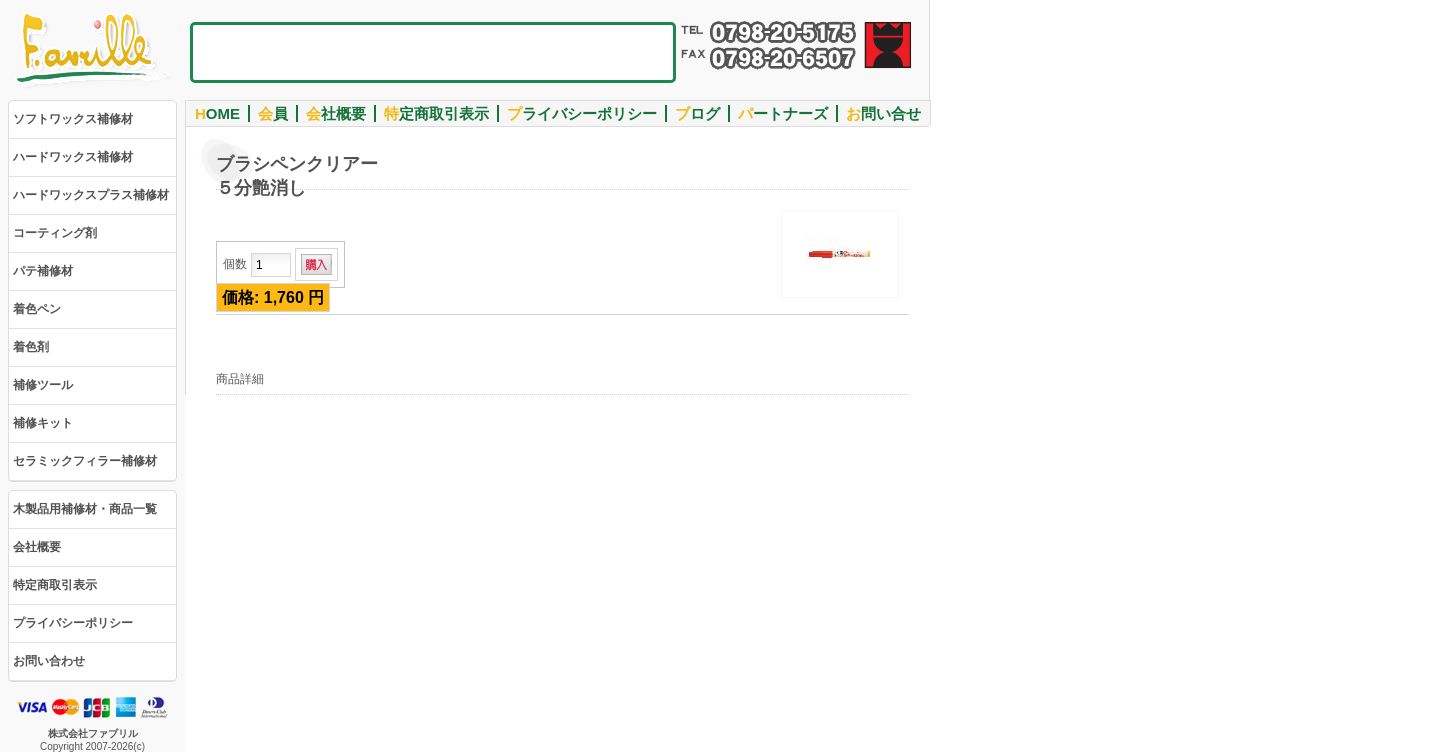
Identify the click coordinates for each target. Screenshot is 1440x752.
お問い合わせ (49, 661)
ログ (697, 113)
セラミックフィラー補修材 (85, 461)
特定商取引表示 (55, 585)
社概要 (336, 113)
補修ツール (43, 385)
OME (217, 113)
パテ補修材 (43, 271)
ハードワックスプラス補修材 (91, 195)
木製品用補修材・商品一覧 (85, 509)
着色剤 (31, 347)
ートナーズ (783, 113)
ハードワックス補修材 (73, 157)
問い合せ (883, 113)
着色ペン (37, 309)
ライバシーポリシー (582, 113)
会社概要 (37, 547)
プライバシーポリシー (73, 623)
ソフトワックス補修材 (73, 119)
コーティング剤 (55, 233)
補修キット (43, 423)
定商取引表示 (436, 113)
